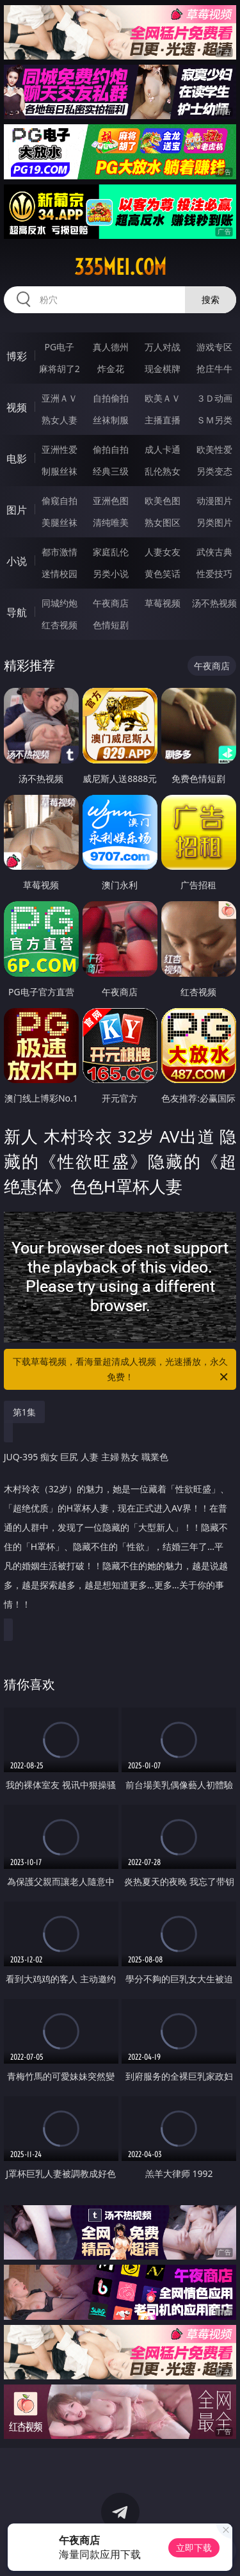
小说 (16, 561)
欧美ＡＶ (162, 398)
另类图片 (214, 522)
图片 (16, 510)
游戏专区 (214, 347)
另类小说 (111, 573)
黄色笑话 (162, 573)
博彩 (16, 356)
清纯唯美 (111, 522)
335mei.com (120, 267)
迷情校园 (59, 573)
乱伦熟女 (162, 471)
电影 (16, 459)
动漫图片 (214, 500)
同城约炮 (59, 603)
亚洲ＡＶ (59, 398)
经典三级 (111, 471)
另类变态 (214, 471)
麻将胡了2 (59, 369)
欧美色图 (162, 500)
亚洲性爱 (59, 449)
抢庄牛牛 (214, 369)
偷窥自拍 (59, 500)
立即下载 (194, 2547)
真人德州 (111, 347)
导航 (16, 612)
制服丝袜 (59, 471)
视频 (16, 407)
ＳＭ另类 (214, 420)
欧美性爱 (214, 449)
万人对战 (162, 347)
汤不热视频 (214, 603)
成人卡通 (162, 449)
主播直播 (162, 420)
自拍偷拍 (111, 398)
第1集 (24, 1412)
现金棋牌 (162, 369)
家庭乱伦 (111, 552)
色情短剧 (111, 625)
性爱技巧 (214, 573)
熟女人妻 (59, 420)
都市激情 (59, 552)
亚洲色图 (111, 500)
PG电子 (59, 347)
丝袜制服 (111, 420)
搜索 (211, 299)
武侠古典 (214, 552)
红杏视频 (59, 625)
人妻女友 (162, 552)
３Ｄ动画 (214, 398)
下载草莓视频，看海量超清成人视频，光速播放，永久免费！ (121, 1370)
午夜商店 (111, 603)
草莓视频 (162, 603)
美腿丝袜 (59, 522)
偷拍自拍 (111, 449)
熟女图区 (162, 522)
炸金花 (110, 369)
